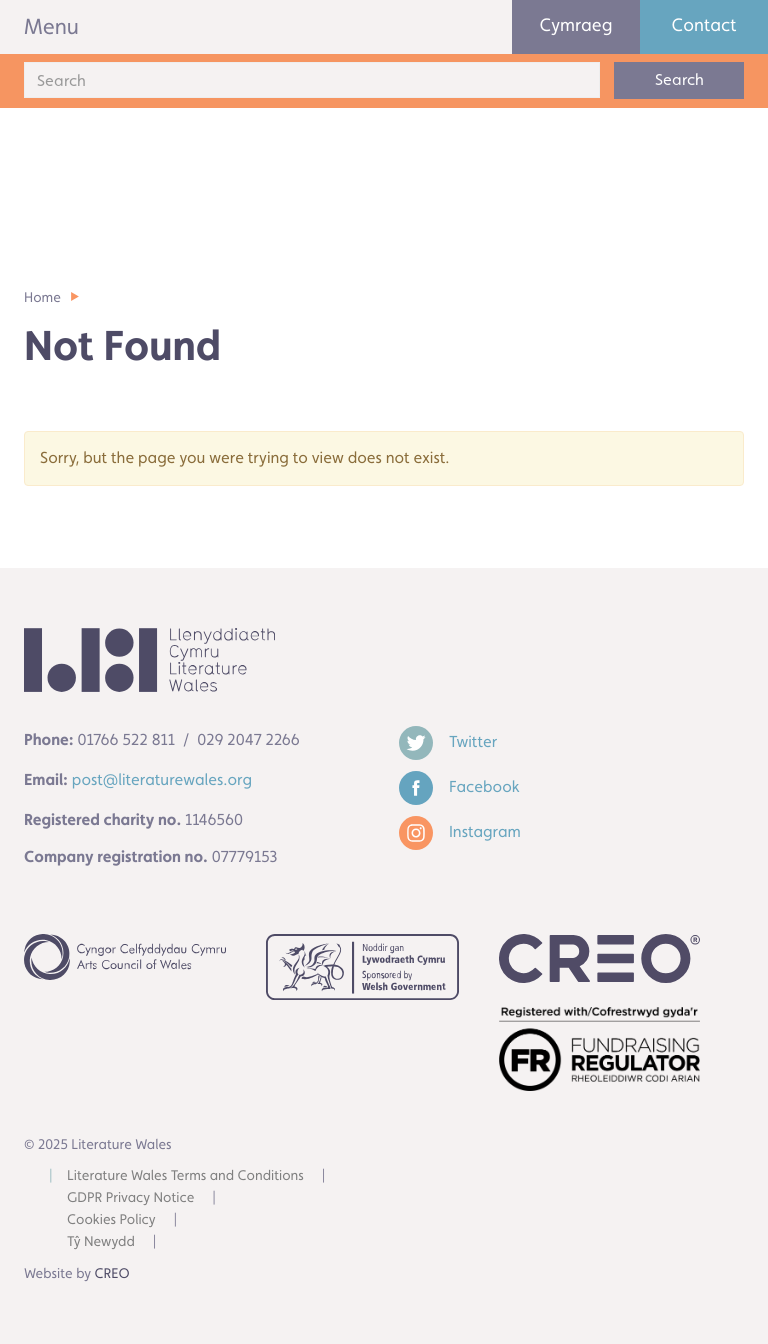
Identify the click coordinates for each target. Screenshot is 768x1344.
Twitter (448, 741)
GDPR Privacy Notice (130, 1198)
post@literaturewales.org (162, 779)
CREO (112, 1274)
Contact (704, 25)
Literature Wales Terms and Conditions (185, 1176)
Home (42, 298)
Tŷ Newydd (101, 1242)
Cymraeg (576, 25)
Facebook (459, 786)
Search (679, 79)
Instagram (460, 831)
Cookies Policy (111, 1220)
